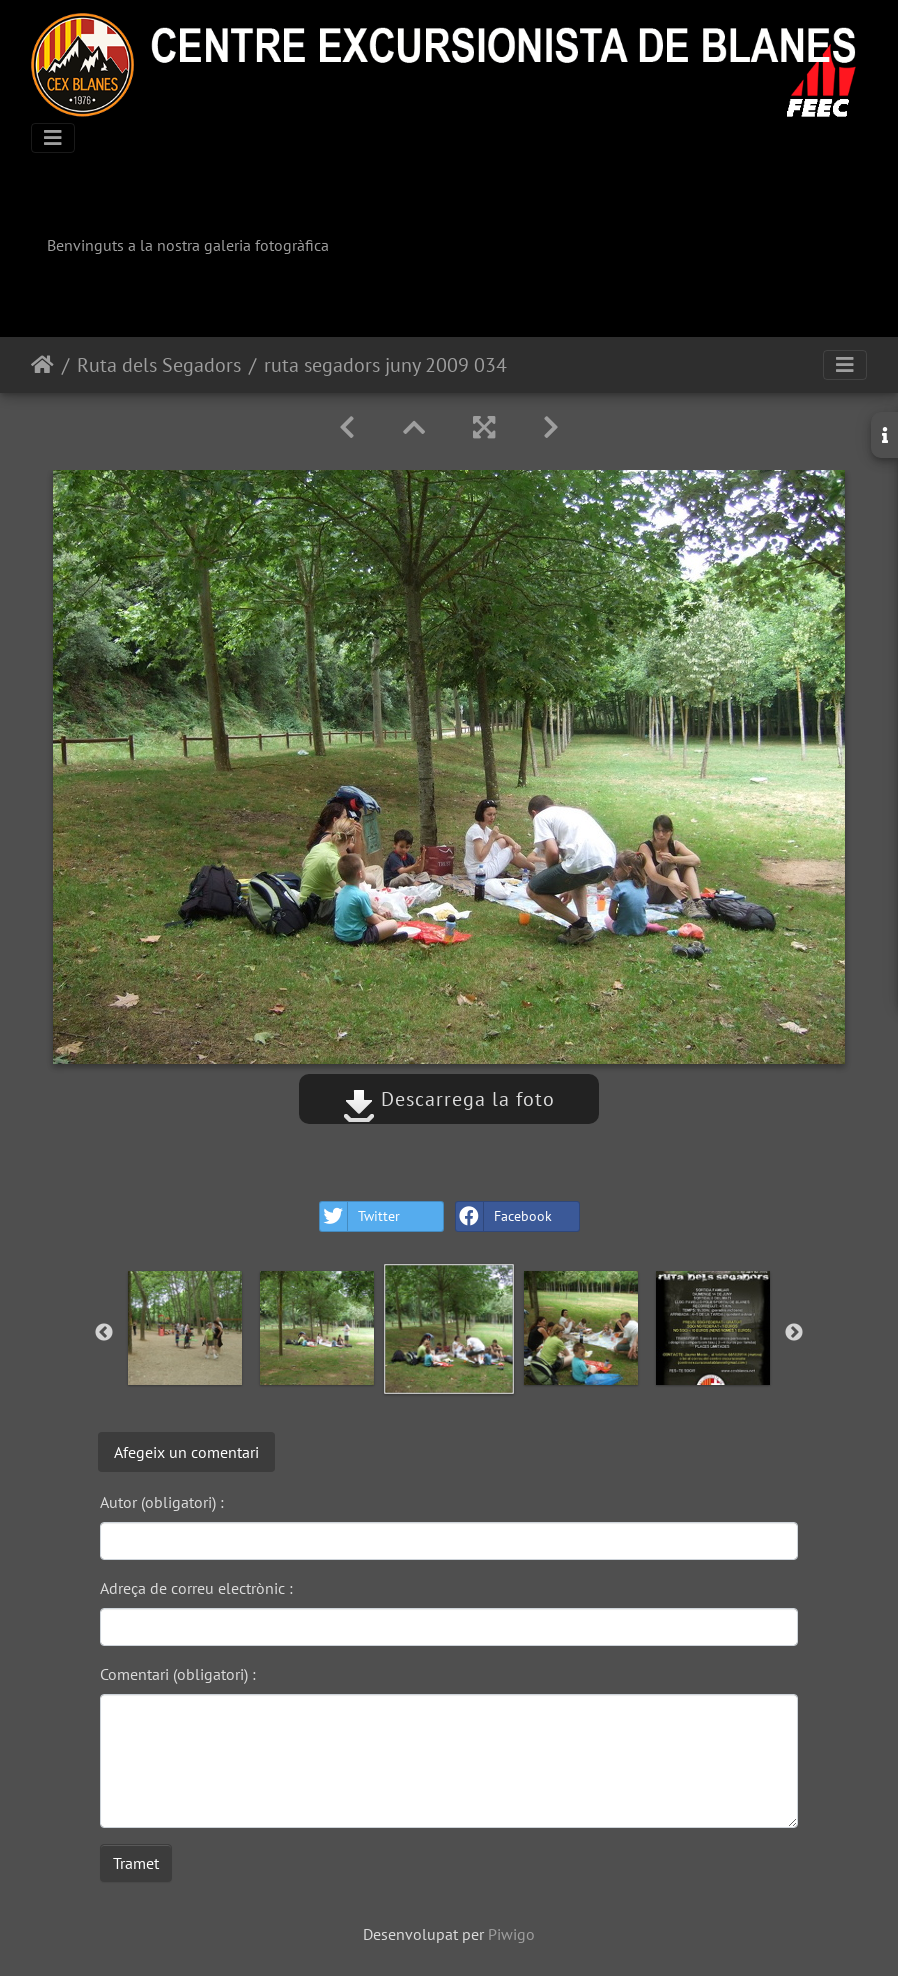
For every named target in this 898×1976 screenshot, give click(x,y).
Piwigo (511, 1934)
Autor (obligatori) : (162, 1502)
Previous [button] (104, 1333)
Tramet (136, 1863)
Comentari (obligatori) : (178, 1674)
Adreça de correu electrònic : (196, 1588)
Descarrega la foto (449, 1099)
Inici (42, 365)
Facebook (504, 1216)
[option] (185, 1328)
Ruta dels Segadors (159, 365)
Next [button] (794, 1333)
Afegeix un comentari (186, 1452)
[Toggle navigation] (53, 138)
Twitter (360, 1216)
